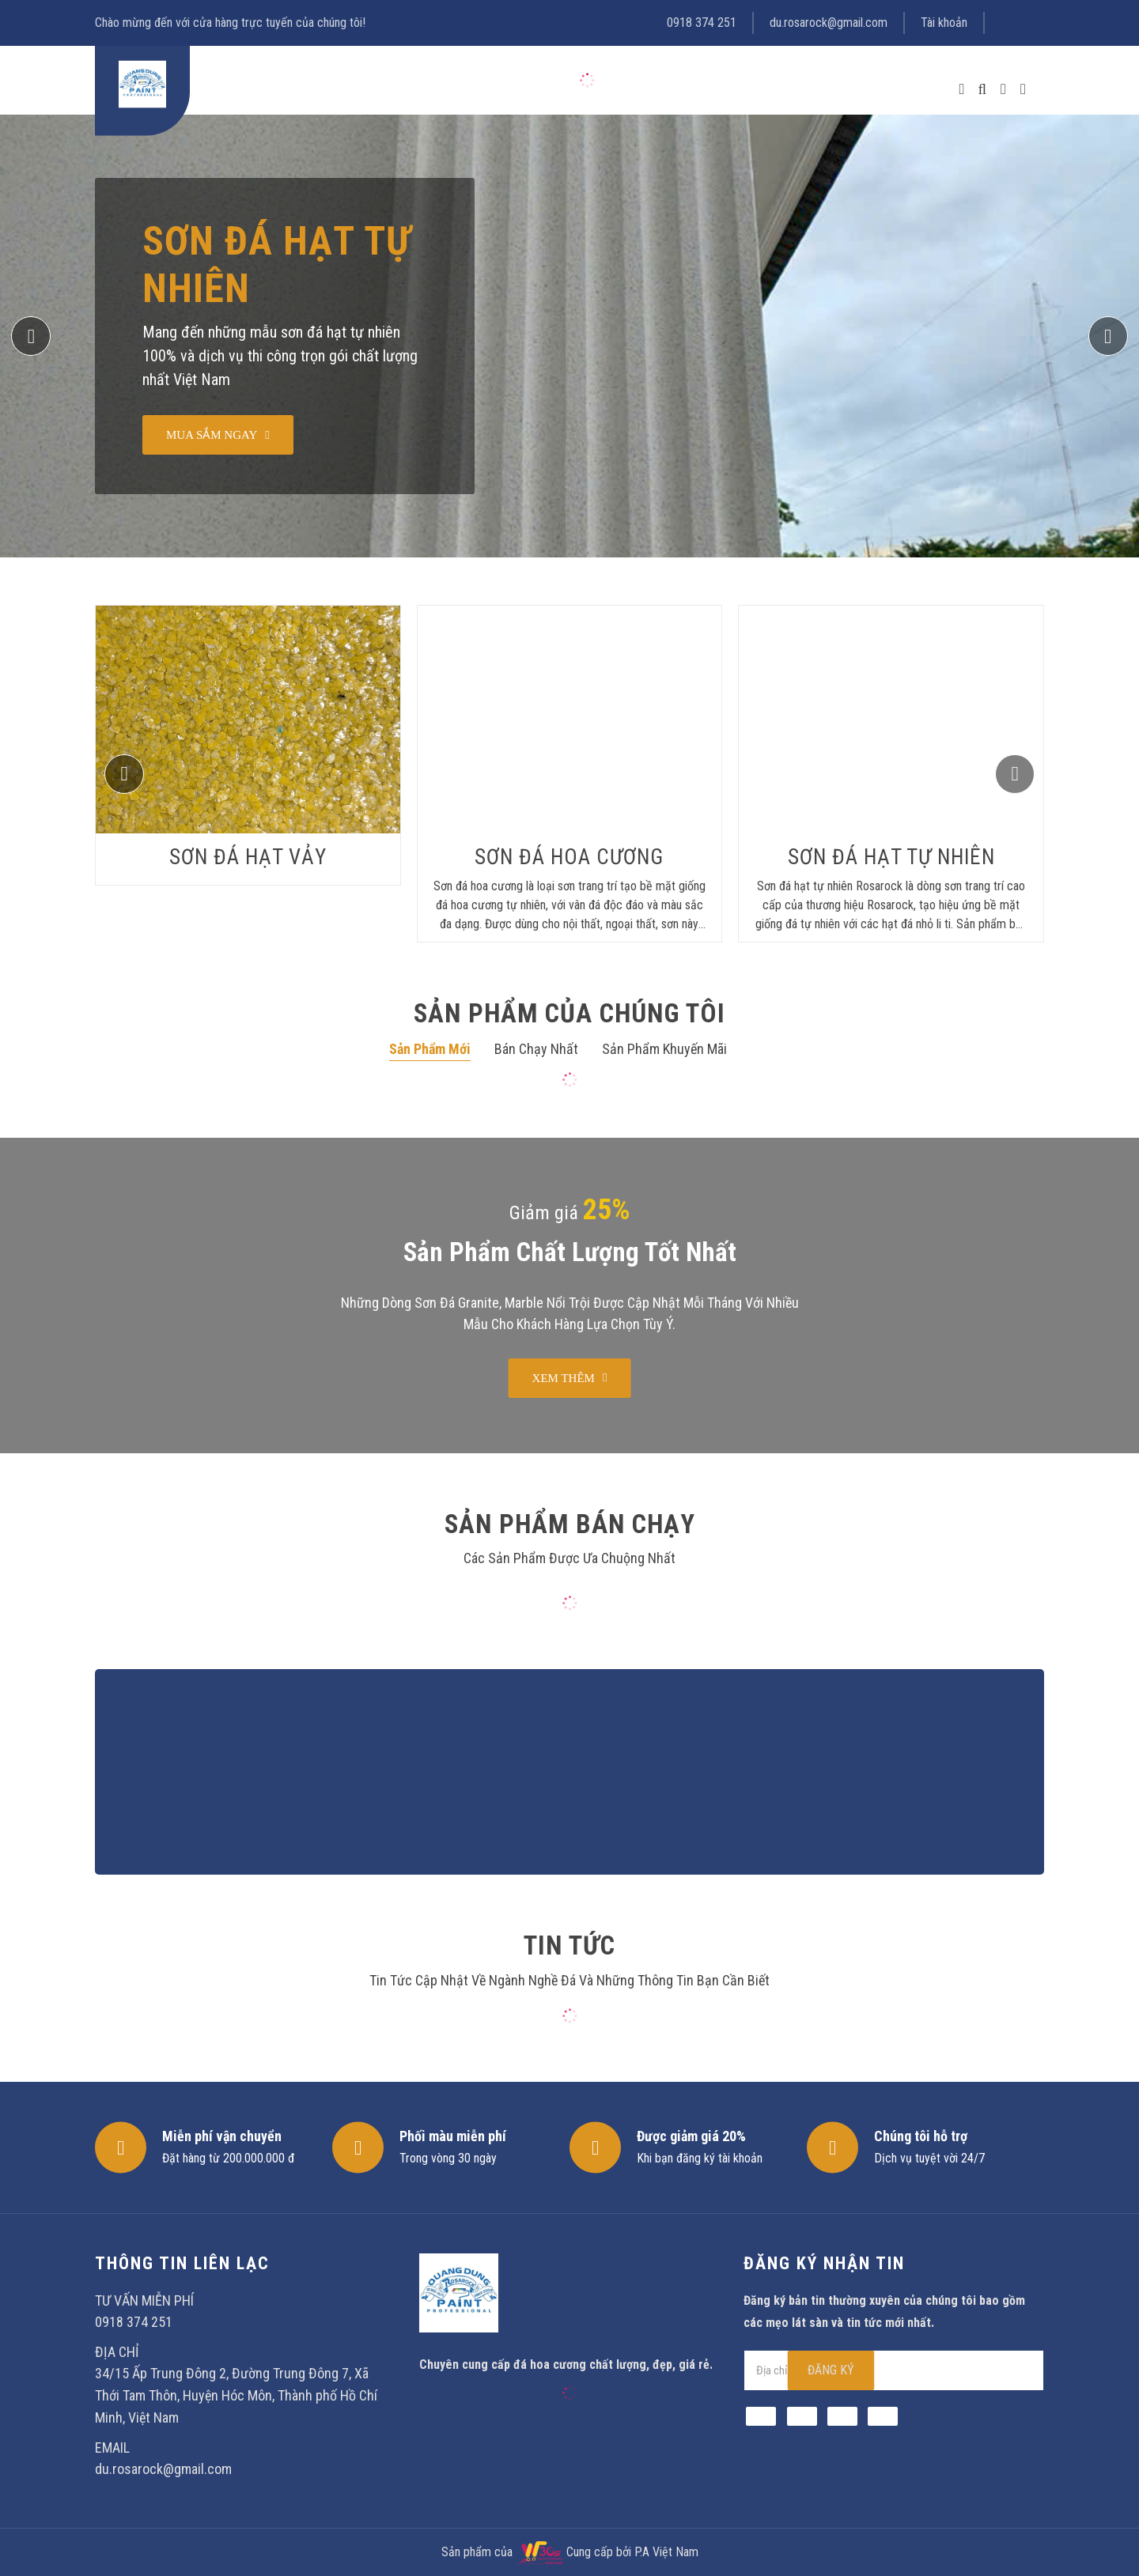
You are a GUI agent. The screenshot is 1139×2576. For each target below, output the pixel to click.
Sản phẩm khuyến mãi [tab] (664, 1049)
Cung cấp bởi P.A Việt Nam (632, 2551)
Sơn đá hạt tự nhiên (276, 265)
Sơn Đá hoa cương (569, 857)
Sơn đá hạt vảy (248, 857)
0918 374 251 (701, 22)
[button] (1108, 336)
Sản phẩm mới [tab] (430, 1049)
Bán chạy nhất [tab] (536, 1049)
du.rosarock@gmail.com (828, 22)
